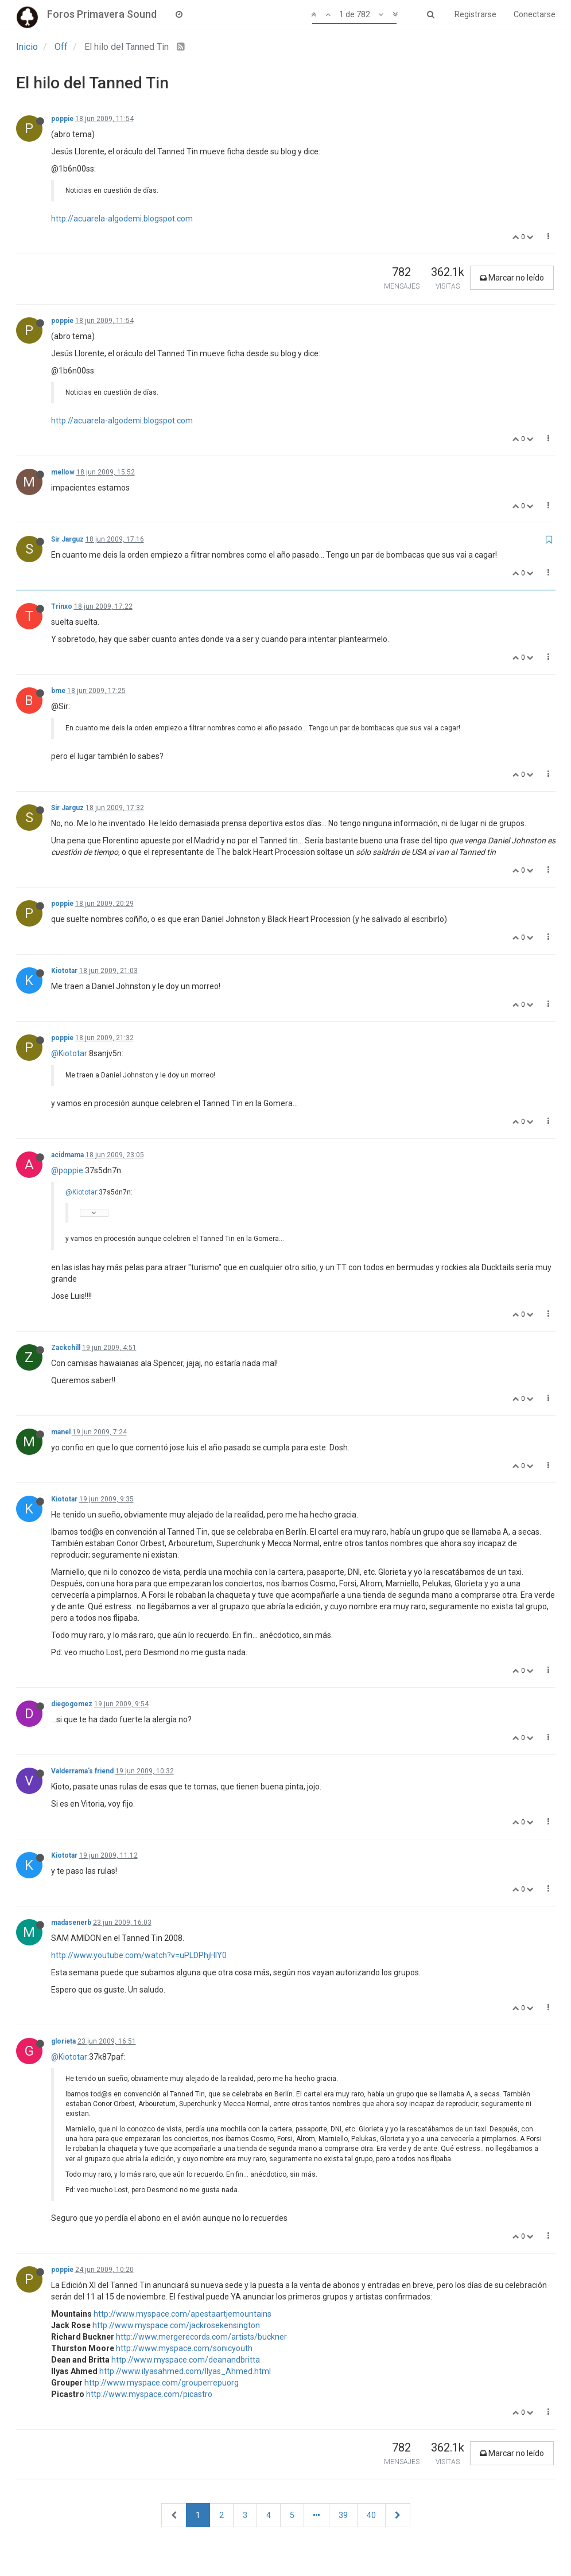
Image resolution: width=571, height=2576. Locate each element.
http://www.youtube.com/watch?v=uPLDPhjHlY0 (139, 1955)
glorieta (63, 2041)
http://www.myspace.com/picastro (149, 2394)
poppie (62, 119)
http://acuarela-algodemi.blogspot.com (122, 218)
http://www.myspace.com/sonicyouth (184, 2348)
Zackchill (65, 1348)
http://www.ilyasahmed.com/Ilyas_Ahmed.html (185, 2371)
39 (343, 2515)
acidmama (67, 1155)
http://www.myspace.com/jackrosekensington (176, 2325)
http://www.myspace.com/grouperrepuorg (161, 2382)
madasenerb (71, 1923)
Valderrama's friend (82, 1771)
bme (58, 691)
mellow (63, 472)
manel (61, 1432)
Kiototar (64, 971)
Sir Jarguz (67, 539)
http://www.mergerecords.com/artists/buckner (201, 2336)
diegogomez (71, 1704)
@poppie (67, 1170)
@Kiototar (69, 1053)
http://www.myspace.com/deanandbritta (185, 2359)
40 (371, 2515)
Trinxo (61, 606)
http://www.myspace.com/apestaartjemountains (182, 2313)
